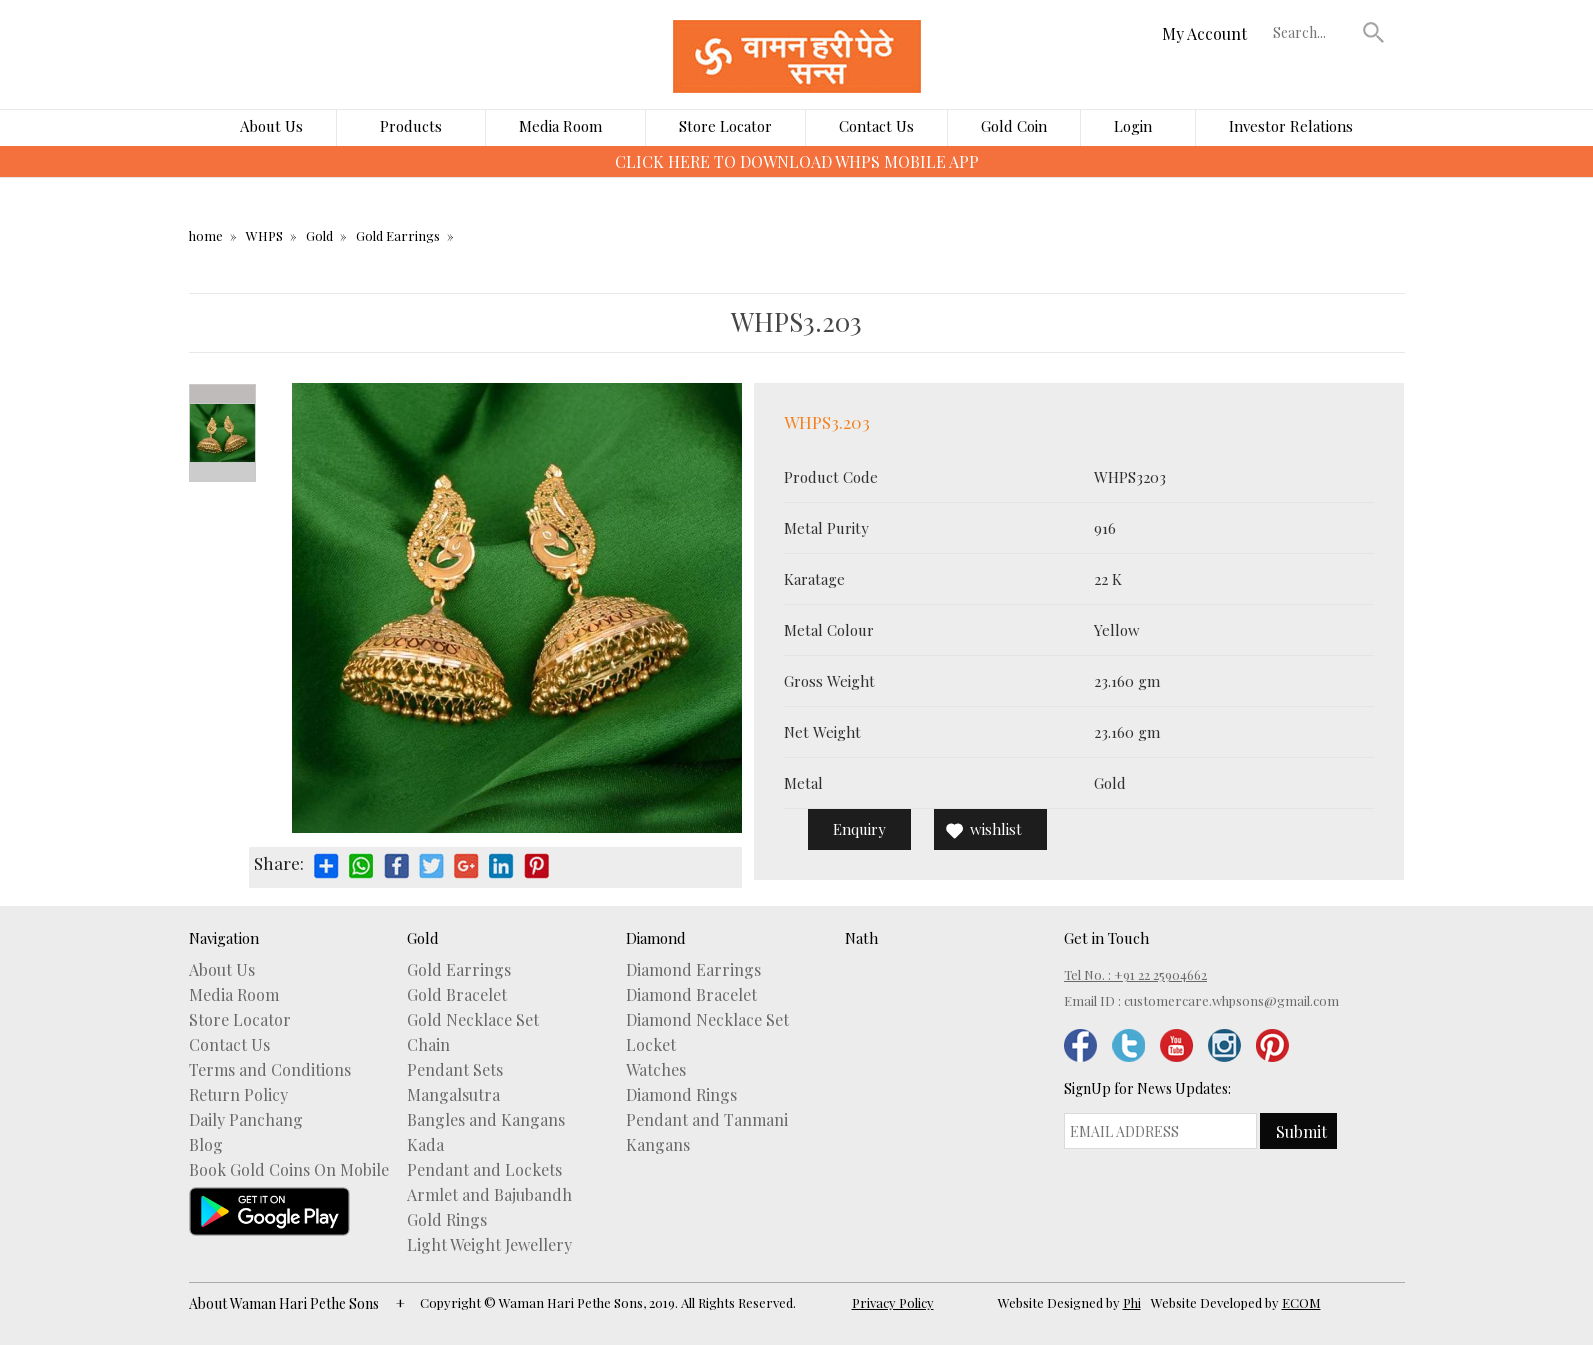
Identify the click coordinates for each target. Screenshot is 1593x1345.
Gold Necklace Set (473, 1020)
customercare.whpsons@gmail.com (1231, 1000)
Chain (428, 1045)
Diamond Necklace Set (707, 1020)
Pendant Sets (455, 1070)
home (206, 235)
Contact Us (876, 126)
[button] (1373, 32)
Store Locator (725, 126)
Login (1133, 126)
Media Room (560, 126)
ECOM (1301, 1302)
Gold (319, 235)
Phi (1132, 1302)
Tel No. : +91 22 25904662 (1135, 974)
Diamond (656, 938)
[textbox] (1313, 32)
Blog (206, 1145)
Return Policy (238, 1095)
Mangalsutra (453, 1095)
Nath (861, 938)
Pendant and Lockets (484, 1170)
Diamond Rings (681, 1095)
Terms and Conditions (270, 1070)
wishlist (996, 829)
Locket (651, 1045)
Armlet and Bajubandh (489, 1195)
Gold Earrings (398, 235)
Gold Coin (1014, 126)
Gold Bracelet (457, 995)
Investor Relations (1291, 126)
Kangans (658, 1145)
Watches (656, 1070)
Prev (222, 394)
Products (411, 126)
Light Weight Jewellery (489, 1245)
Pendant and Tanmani (707, 1120)
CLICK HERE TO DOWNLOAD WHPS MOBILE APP (797, 161)
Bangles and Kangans (486, 1120)
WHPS (264, 235)
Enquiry (859, 829)
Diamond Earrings (693, 970)
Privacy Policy (893, 1302)
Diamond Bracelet (691, 995)
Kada (425, 1145)
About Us (271, 126)
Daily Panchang (246, 1120)
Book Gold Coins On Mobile (289, 1170)
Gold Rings (447, 1220)
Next (222, 472)
